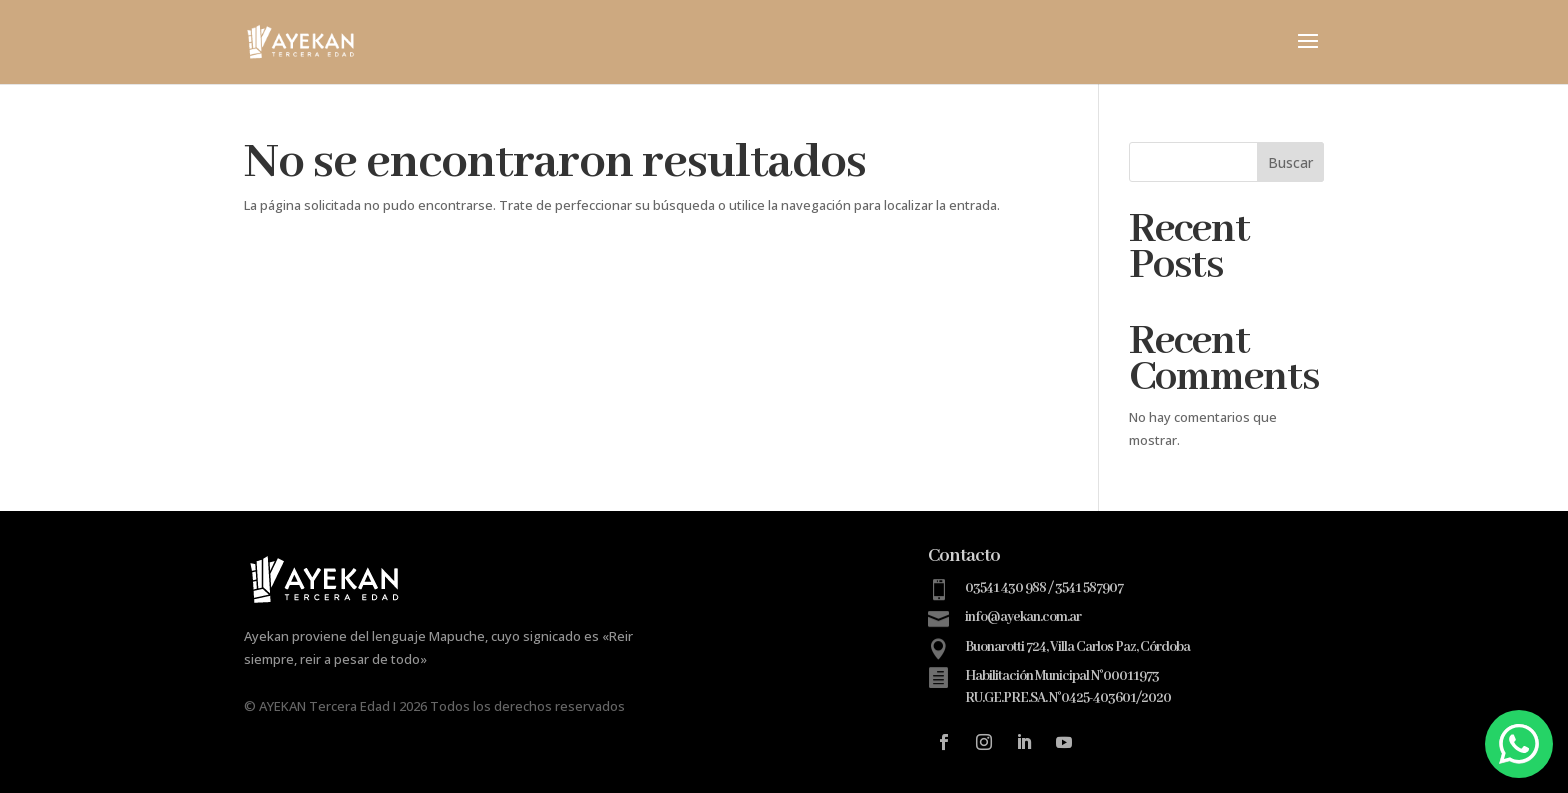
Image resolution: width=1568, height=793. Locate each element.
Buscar (1290, 162)
